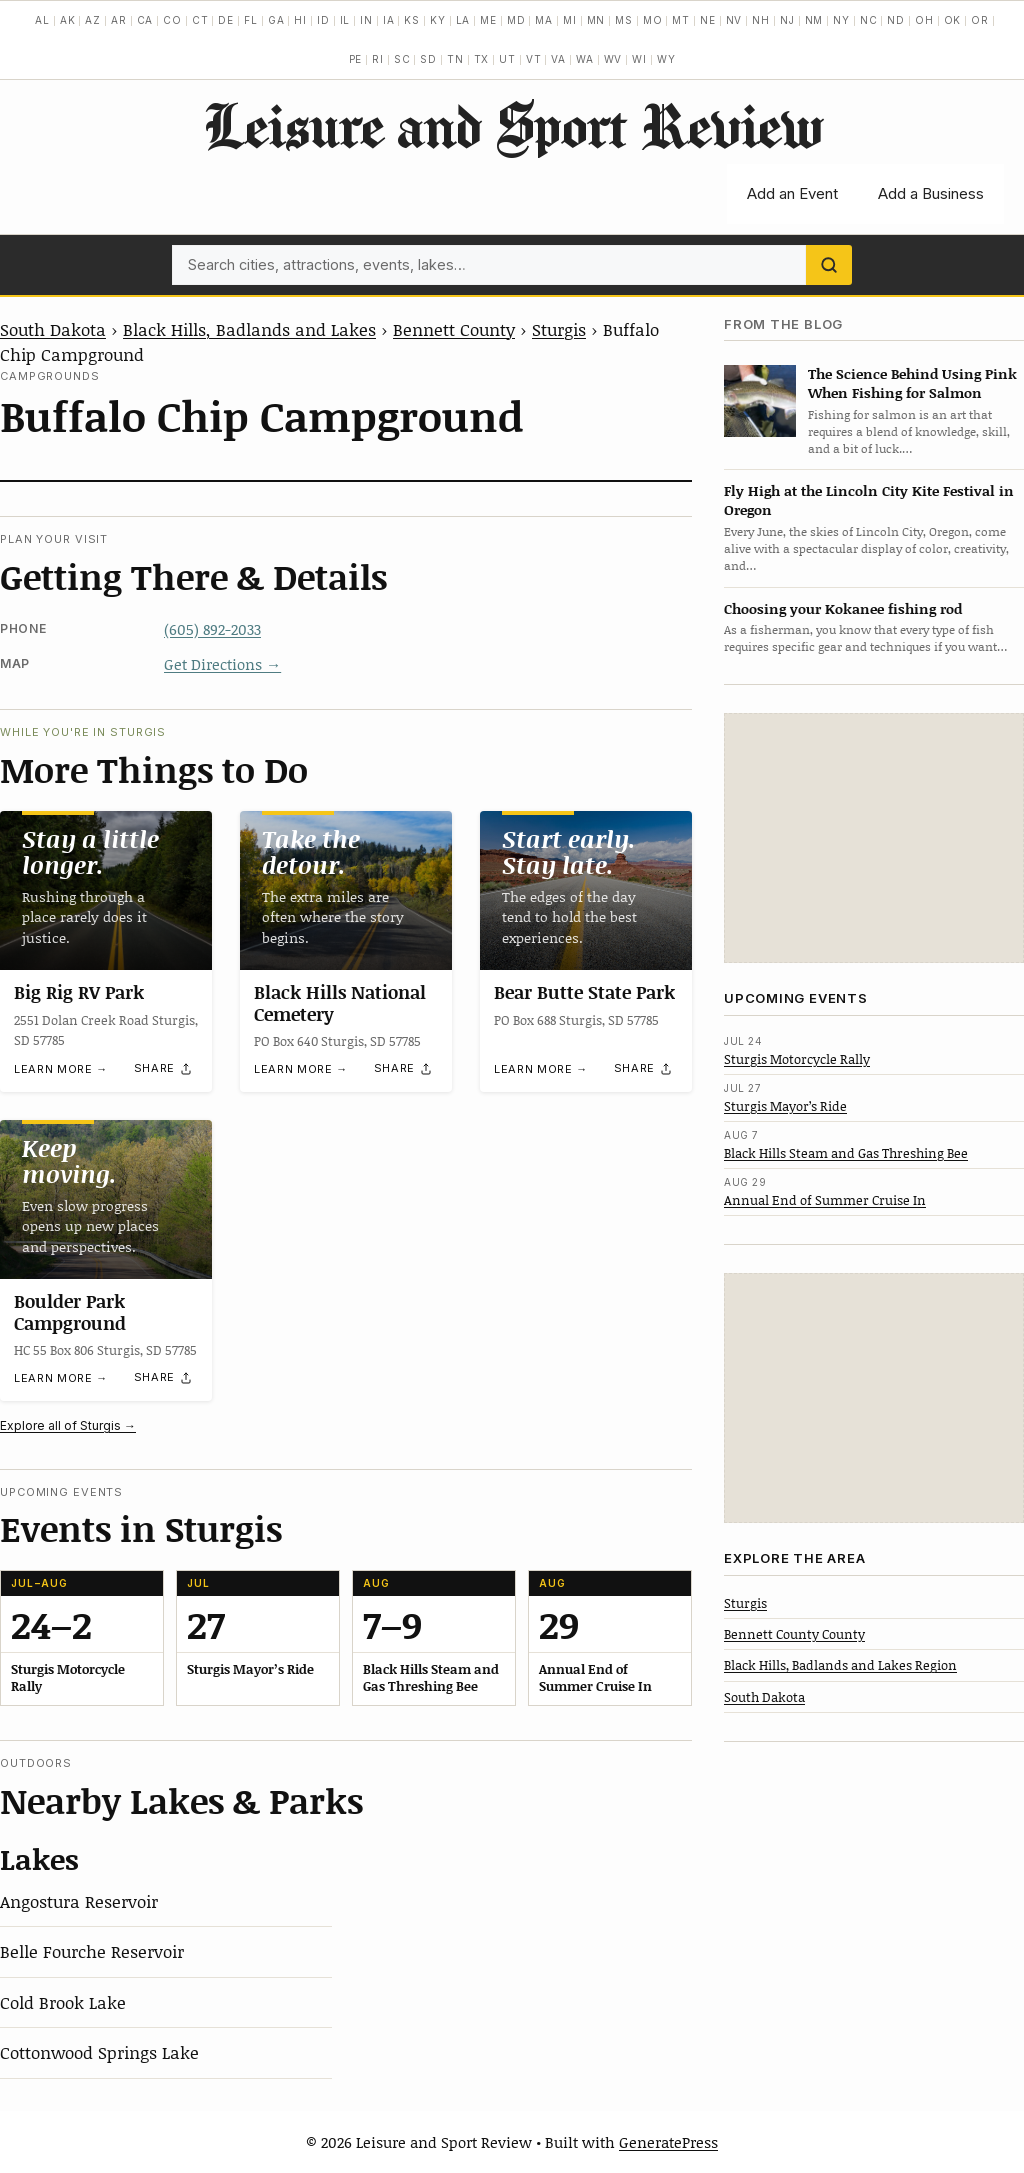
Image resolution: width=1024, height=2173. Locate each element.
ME (488, 20)
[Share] (164, 1069)
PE (356, 59)
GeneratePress (668, 2142)
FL (251, 20)
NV (734, 20)
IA (389, 20)
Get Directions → (222, 664)
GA (276, 20)
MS (624, 20)
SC (402, 59)
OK (953, 20)
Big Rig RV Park (79, 992)
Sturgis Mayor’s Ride (785, 1106)
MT (681, 20)
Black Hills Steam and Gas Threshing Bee (846, 1153)
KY (438, 20)
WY (666, 59)
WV (613, 59)
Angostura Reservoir (79, 1901)
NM (814, 20)
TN (455, 59)
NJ (787, 20)
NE (708, 20)
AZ (93, 20)
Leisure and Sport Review (512, 125)
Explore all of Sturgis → (68, 1425)
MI (570, 20)
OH (924, 20)
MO (653, 20)
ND (896, 20)
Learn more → (61, 1069)
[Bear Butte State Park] (586, 890)
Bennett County (454, 329)
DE (226, 20)
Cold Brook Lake (63, 2002)
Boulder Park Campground (70, 1312)
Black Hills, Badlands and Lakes (249, 329)
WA (585, 59)
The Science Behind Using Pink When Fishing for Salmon (912, 383)
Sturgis (559, 329)
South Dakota (53, 329)
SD (428, 59)
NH (761, 20)
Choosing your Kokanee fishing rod (843, 608)
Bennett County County (794, 1634)
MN (596, 20)
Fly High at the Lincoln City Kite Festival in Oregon (869, 500)
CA (145, 20)
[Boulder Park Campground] (106, 1199)
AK (68, 20)
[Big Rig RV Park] (106, 890)
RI (378, 59)
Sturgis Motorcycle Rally (797, 1059)
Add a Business (931, 193)
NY (841, 20)
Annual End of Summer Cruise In (825, 1200)
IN (366, 20)
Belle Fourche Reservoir (92, 1951)
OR (980, 20)
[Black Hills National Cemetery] (346, 890)
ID (323, 20)
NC (869, 20)
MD (516, 20)
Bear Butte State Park (584, 992)
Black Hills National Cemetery (340, 1003)
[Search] (829, 265)
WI (639, 59)
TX (482, 59)
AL (42, 20)
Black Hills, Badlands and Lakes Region (840, 1665)
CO (172, 20)
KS (412, 20)
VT (534, 59)
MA (544, 20)
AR (119, 20)
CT (200, 20)
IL (345, 20)
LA (463, 20)
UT (507, 59)
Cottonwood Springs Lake (99, 2052)
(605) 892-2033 (212, 629)
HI (300, 20)
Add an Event (792, 193)
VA (558, 59)
